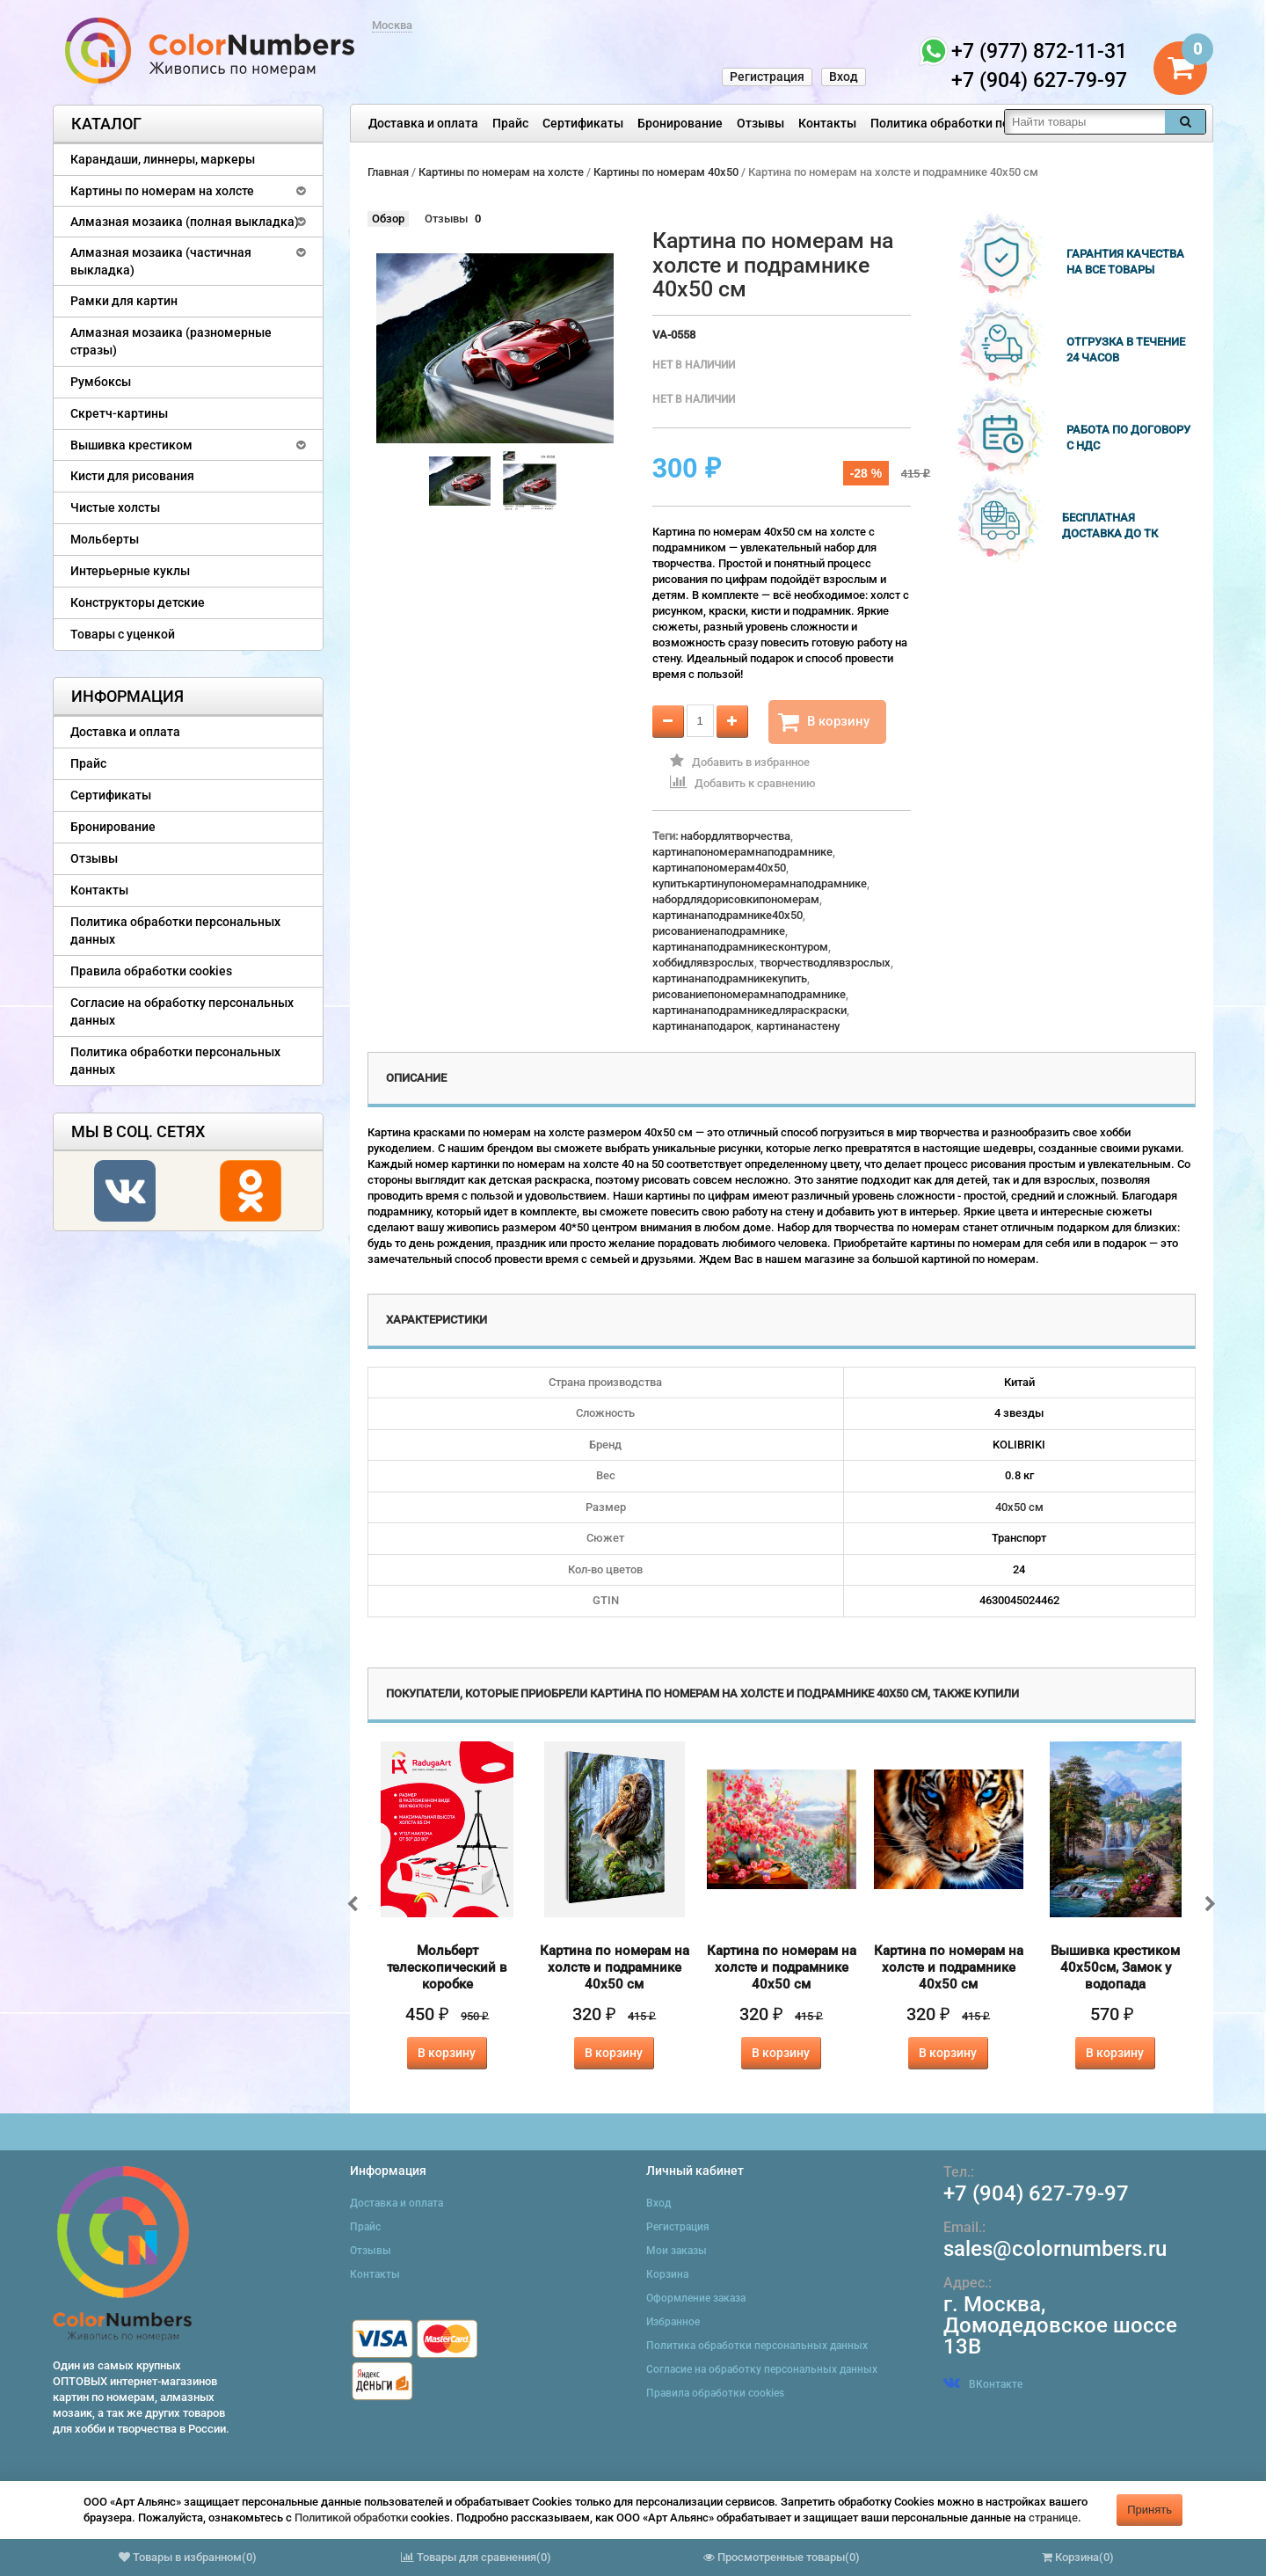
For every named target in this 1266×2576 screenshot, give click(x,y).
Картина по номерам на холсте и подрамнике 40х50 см (614, 1967)
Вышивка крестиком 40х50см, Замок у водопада (1115, 1967)
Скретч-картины (119, 413)
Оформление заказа (696, 2298)
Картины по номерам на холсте (162, 191)
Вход (843, 76)
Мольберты (104, 539)
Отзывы (760, 123)
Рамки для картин (124, 301)
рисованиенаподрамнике (718, 931)
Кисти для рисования (132, 476)
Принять (1149, 2509)
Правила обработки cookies (151, 971)
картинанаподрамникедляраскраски (749, 1010)
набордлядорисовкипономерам (735, 899)
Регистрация (767, 76)
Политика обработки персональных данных (999, 123)
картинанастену (798, 1026)
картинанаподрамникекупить (729, 978)
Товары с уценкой (122, 634)
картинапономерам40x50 (719, 867)
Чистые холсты (115, 507)
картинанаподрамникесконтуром (740, 946)
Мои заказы (676, 2250)
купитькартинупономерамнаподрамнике (759, 883)
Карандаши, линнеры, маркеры (162, 159)
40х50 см (1019, 1507)
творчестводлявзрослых (825, 962)
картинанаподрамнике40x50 (727, 915)
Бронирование (680, 123)
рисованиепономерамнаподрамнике (749, 994)
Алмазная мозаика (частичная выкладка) (160, 261)
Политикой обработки (351, 2517)
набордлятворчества (735, 836)
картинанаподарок (701, 1026)
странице (1053, 2517)
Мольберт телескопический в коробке (447, 1967)
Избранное (673, 2322)
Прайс (510, 123)
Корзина (667, 2274)
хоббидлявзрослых (703, 962)
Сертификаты (582, 123)
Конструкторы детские (137, 602)
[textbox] (1085, 122)
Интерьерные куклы (130, 571)
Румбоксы (100, 382)
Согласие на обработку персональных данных (182, 1011)
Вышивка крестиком (131, 445)
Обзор (388, 218)
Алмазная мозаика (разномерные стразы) (171, 341)
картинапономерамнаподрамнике (742, 851)
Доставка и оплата (423, 123)
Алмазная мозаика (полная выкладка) (184, 222)
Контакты (827, 123)
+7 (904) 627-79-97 (1036, 2193)
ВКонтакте (982, 2384)
